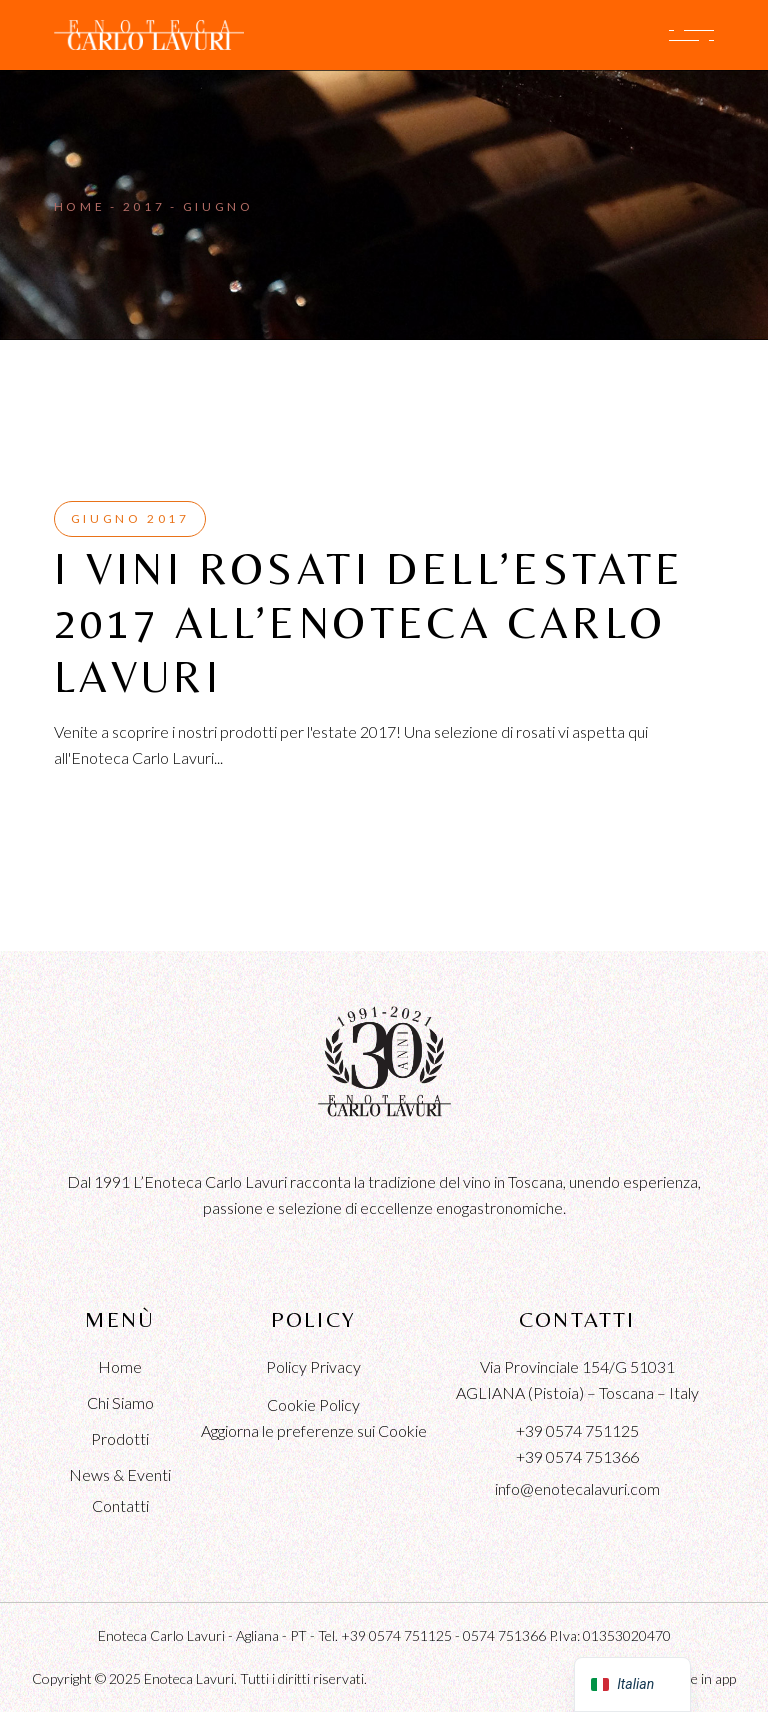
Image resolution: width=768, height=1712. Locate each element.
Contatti (120, 1505)
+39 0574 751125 (577, 1430)
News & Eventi (120, 1474)
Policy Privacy (313, 1366)
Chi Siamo (120, 1402)
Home (120, 1366)
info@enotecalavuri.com (577, 1488)
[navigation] (632, 1684)
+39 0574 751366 (577, 1456)
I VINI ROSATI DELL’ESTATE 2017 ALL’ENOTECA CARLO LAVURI (369, 622)
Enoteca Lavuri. (190, 1678)
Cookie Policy (313, 1404)
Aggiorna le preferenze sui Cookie (314, 1430)
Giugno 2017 (130, 518)
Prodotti (120, 1438)
